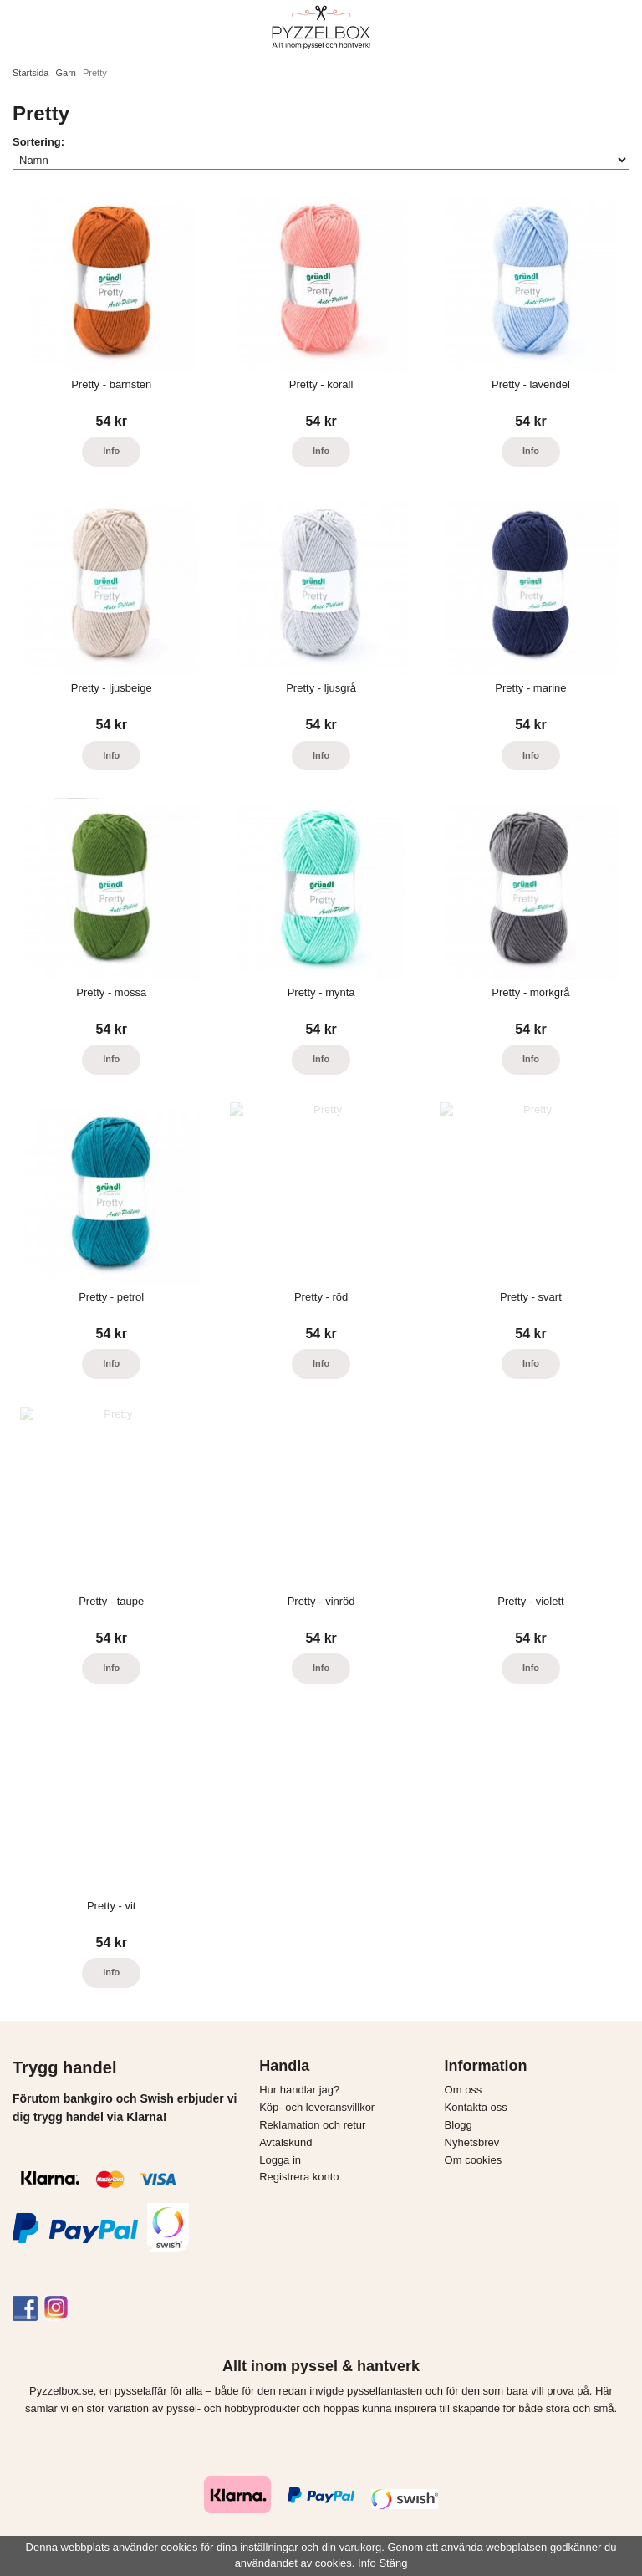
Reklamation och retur (312, 2125)
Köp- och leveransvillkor (316, 2107)
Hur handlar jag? (299, 2089)
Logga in (280, 2160)
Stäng (393, 2563)
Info (111, 451)
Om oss (463, 2089)
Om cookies (473, 2160)
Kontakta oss (476, 2107)
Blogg (458, 2125)
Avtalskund (285, 2142)
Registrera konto (299, 2176)
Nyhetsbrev (472, 2142)
